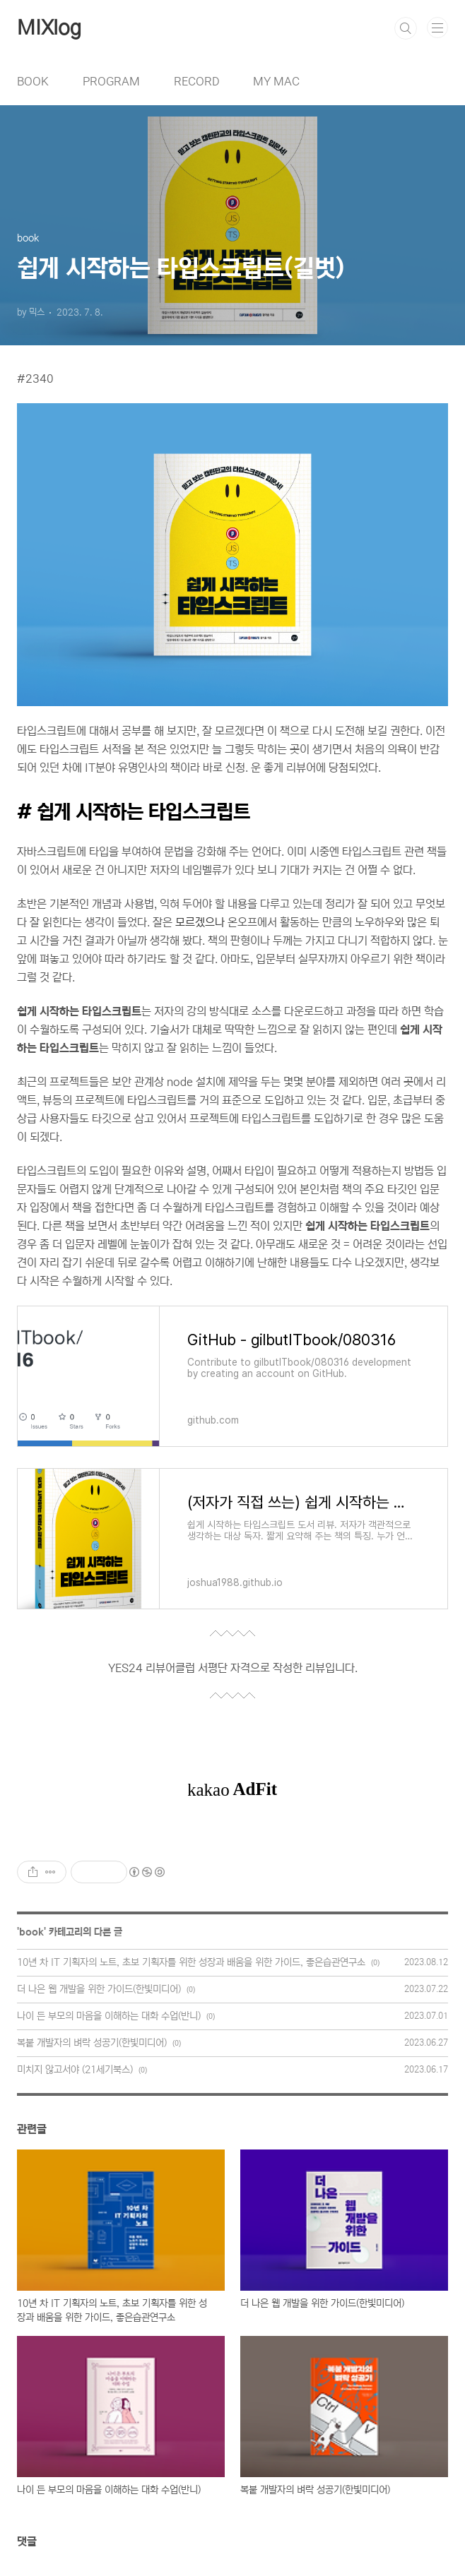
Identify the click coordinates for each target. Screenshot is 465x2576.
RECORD (196, 81)
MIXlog (49, 28)
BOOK (33, 81)
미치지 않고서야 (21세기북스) (75, 2069)
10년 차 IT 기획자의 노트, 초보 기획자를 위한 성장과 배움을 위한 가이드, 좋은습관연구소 (191, 1962)
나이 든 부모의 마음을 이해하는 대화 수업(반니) (109, 2016)
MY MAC (276, 81)
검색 (405, 28)
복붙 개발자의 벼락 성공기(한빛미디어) (92, 2043)
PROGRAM (111, 81)
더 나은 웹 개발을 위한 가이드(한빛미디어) (99, 1989)
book (31, 1932)
